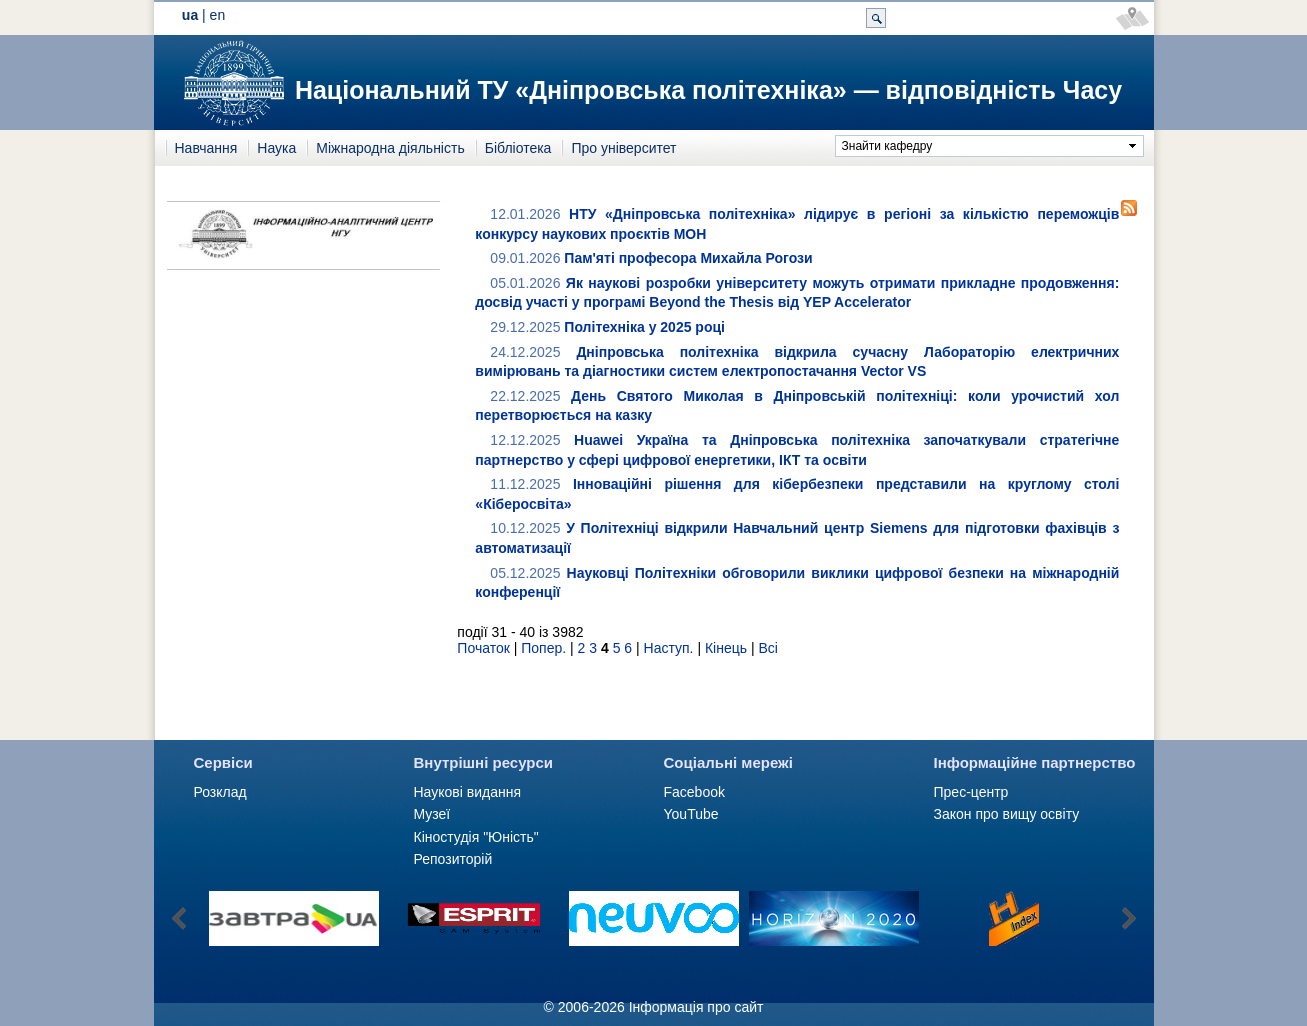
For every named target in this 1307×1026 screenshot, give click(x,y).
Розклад (220, 792)
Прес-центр (971, 792)
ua (190, 15)
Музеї (432, 814)
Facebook (694, 792)
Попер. (543, 648)
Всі (767, 648)
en (218, 15)
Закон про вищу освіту (1007, 814)
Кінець (726, 648)
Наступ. (669, 648)
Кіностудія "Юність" (476, 837)
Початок (483, 648)
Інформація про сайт (696, 1007)
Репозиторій (453, 859)
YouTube (691, 814)
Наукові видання (468, 792)
